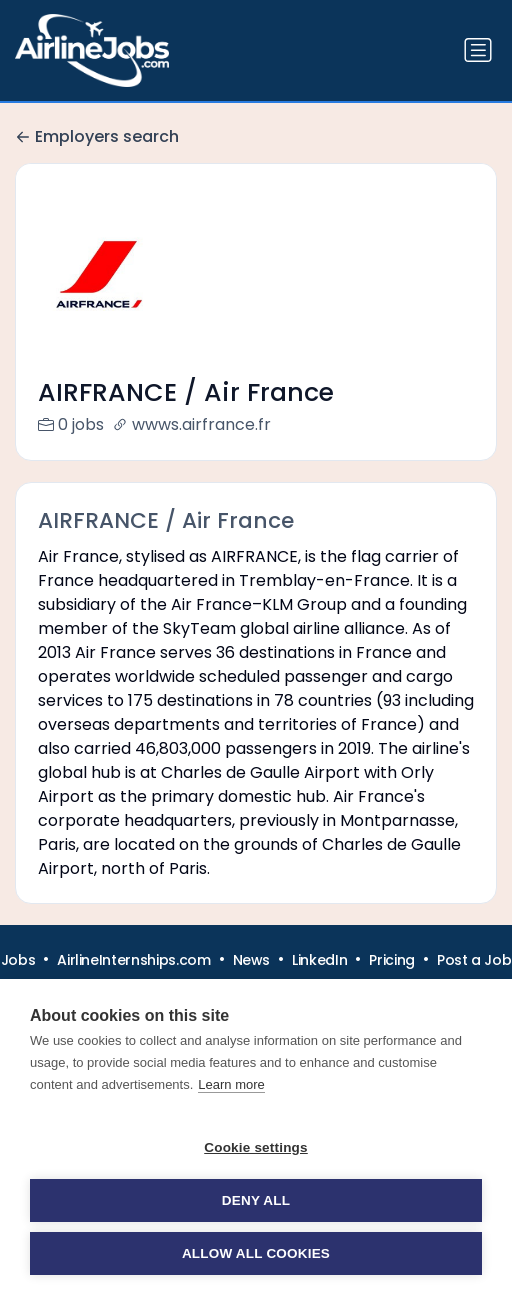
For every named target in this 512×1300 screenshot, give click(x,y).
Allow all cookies (256, 1253)
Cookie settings (256, 1147)
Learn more (231, 1084)
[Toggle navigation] (478, 50)
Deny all (256, 1200)
